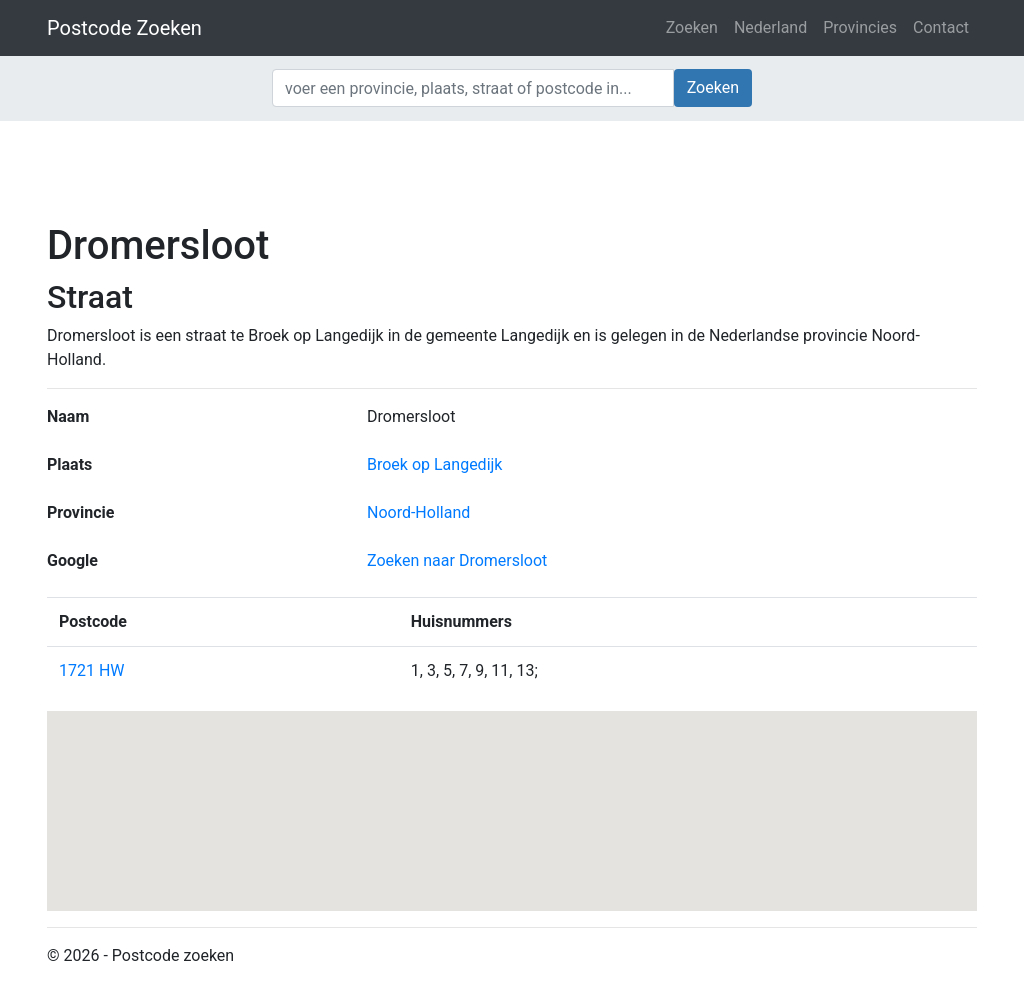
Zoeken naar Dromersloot (457, 560)
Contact (941, 27)
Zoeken (692, 27)
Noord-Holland (418, 512)
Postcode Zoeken (124, 28)
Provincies (860, 27)
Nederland (770, 27)
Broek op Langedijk (434, 464)
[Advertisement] (512, 170)
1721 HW (92, 670)
